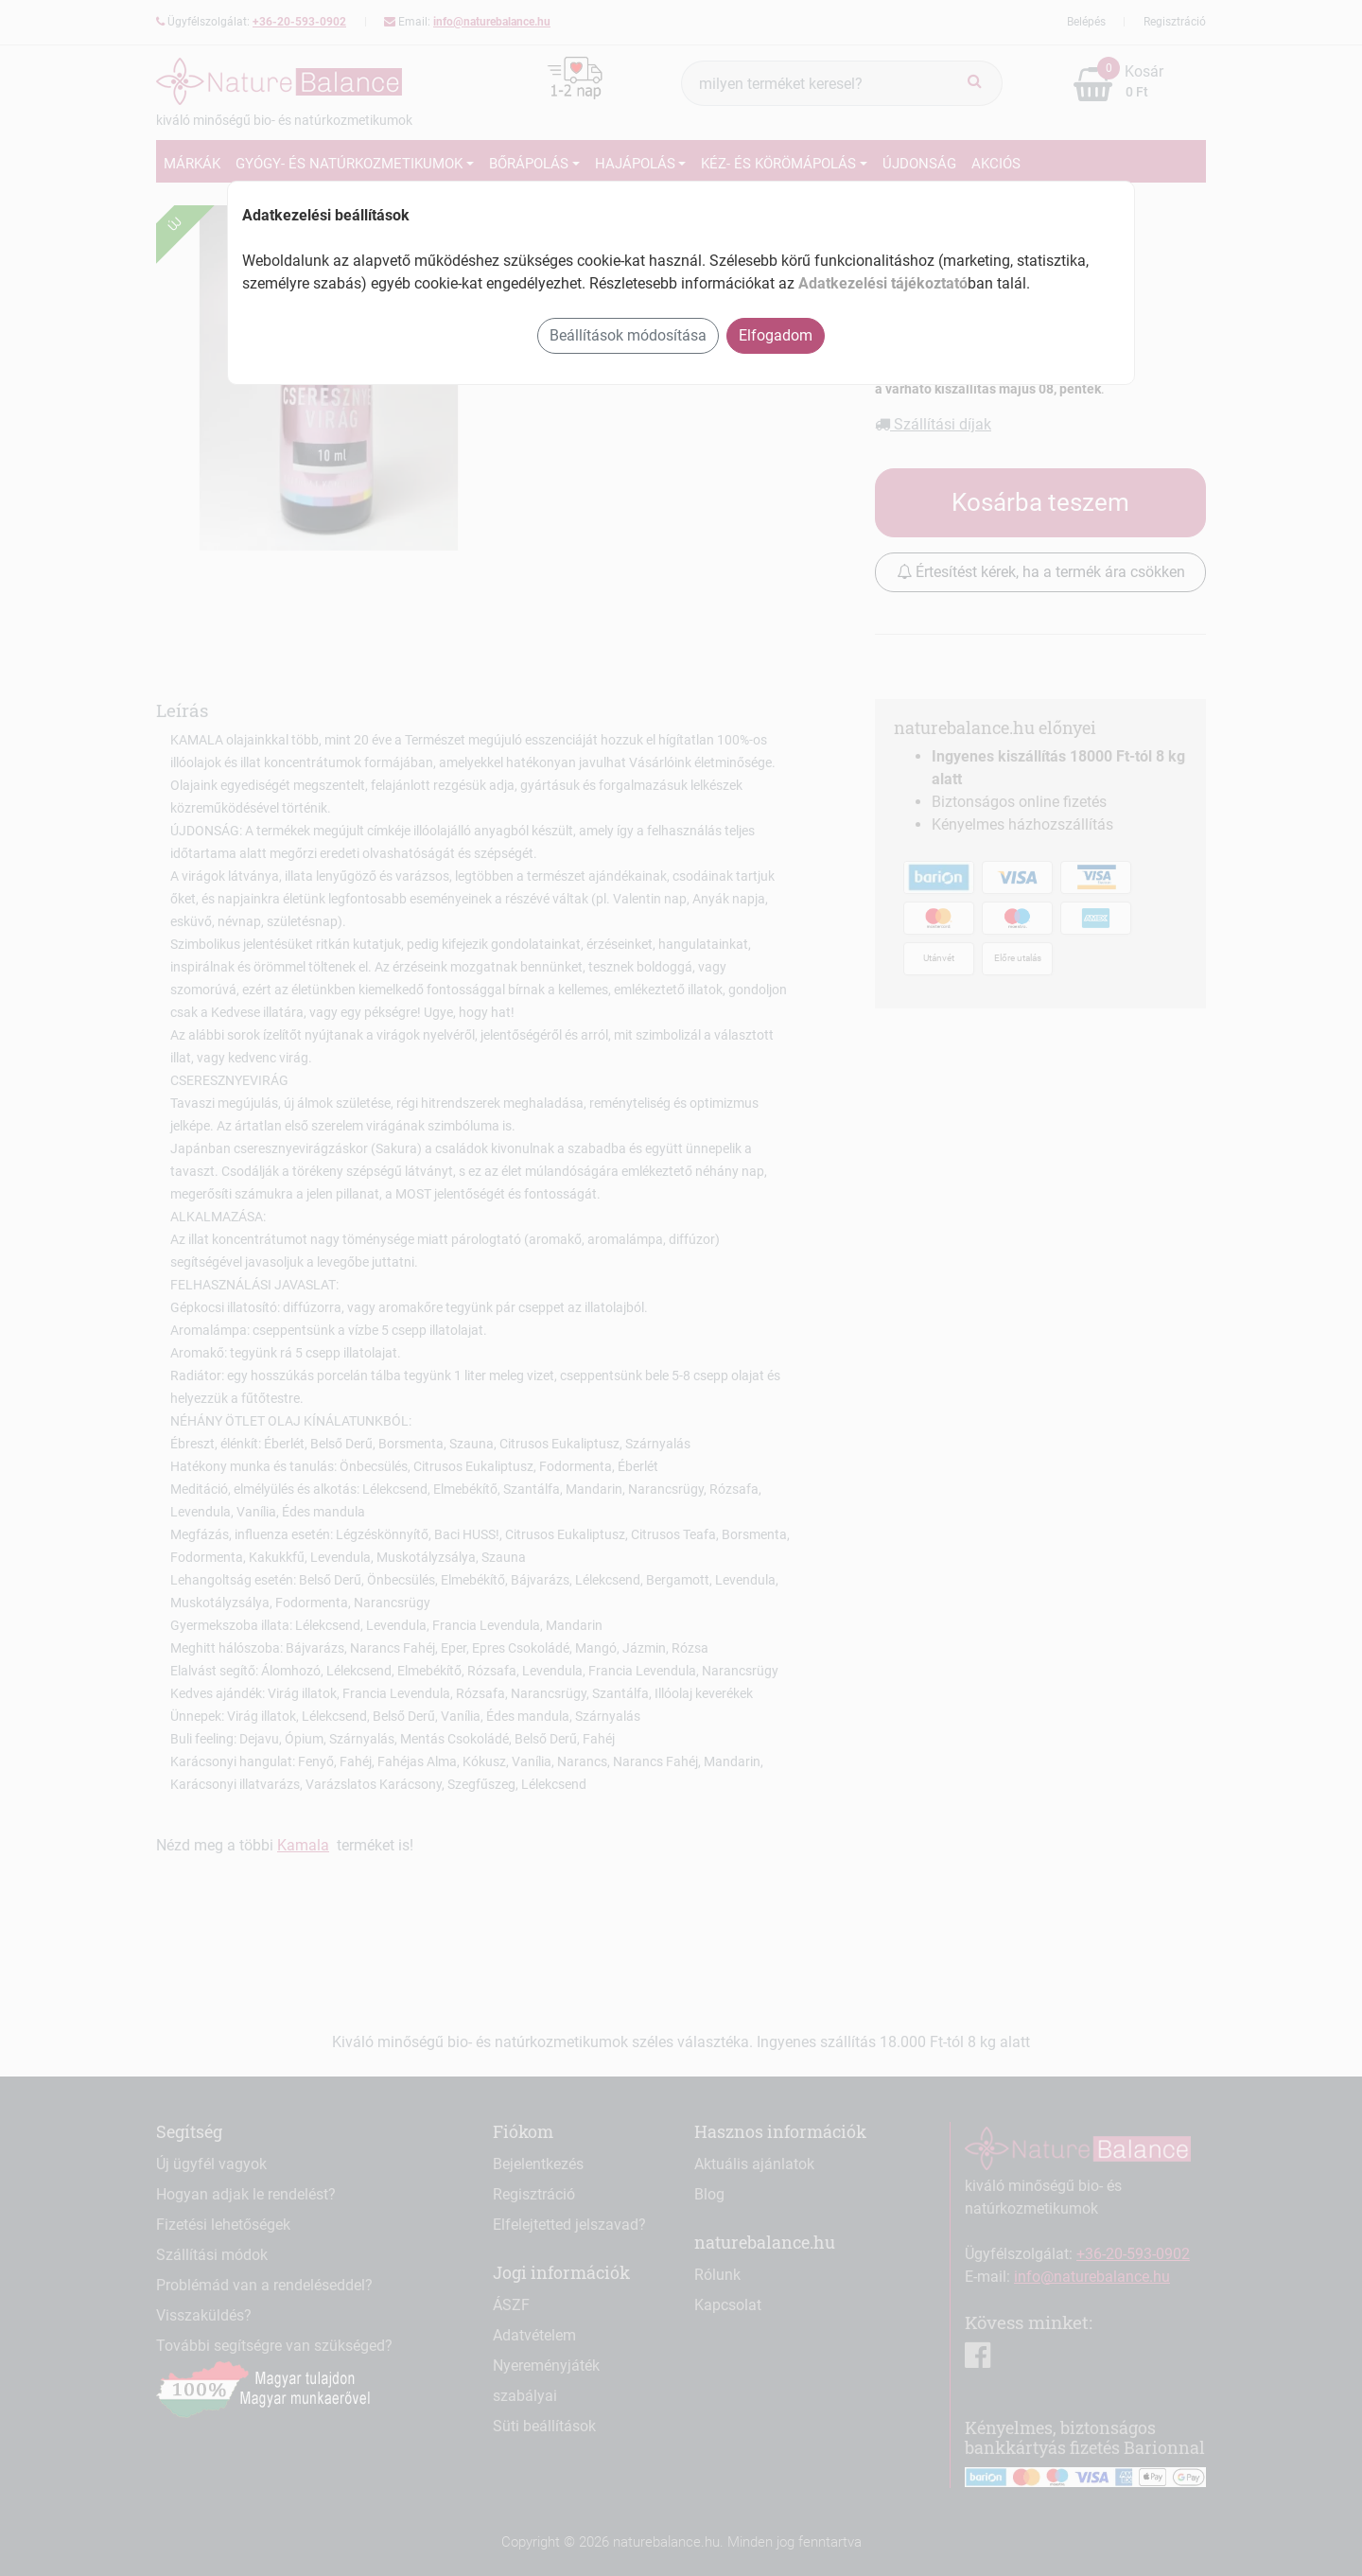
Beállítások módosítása (628, 335)
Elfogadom (775, 335)
